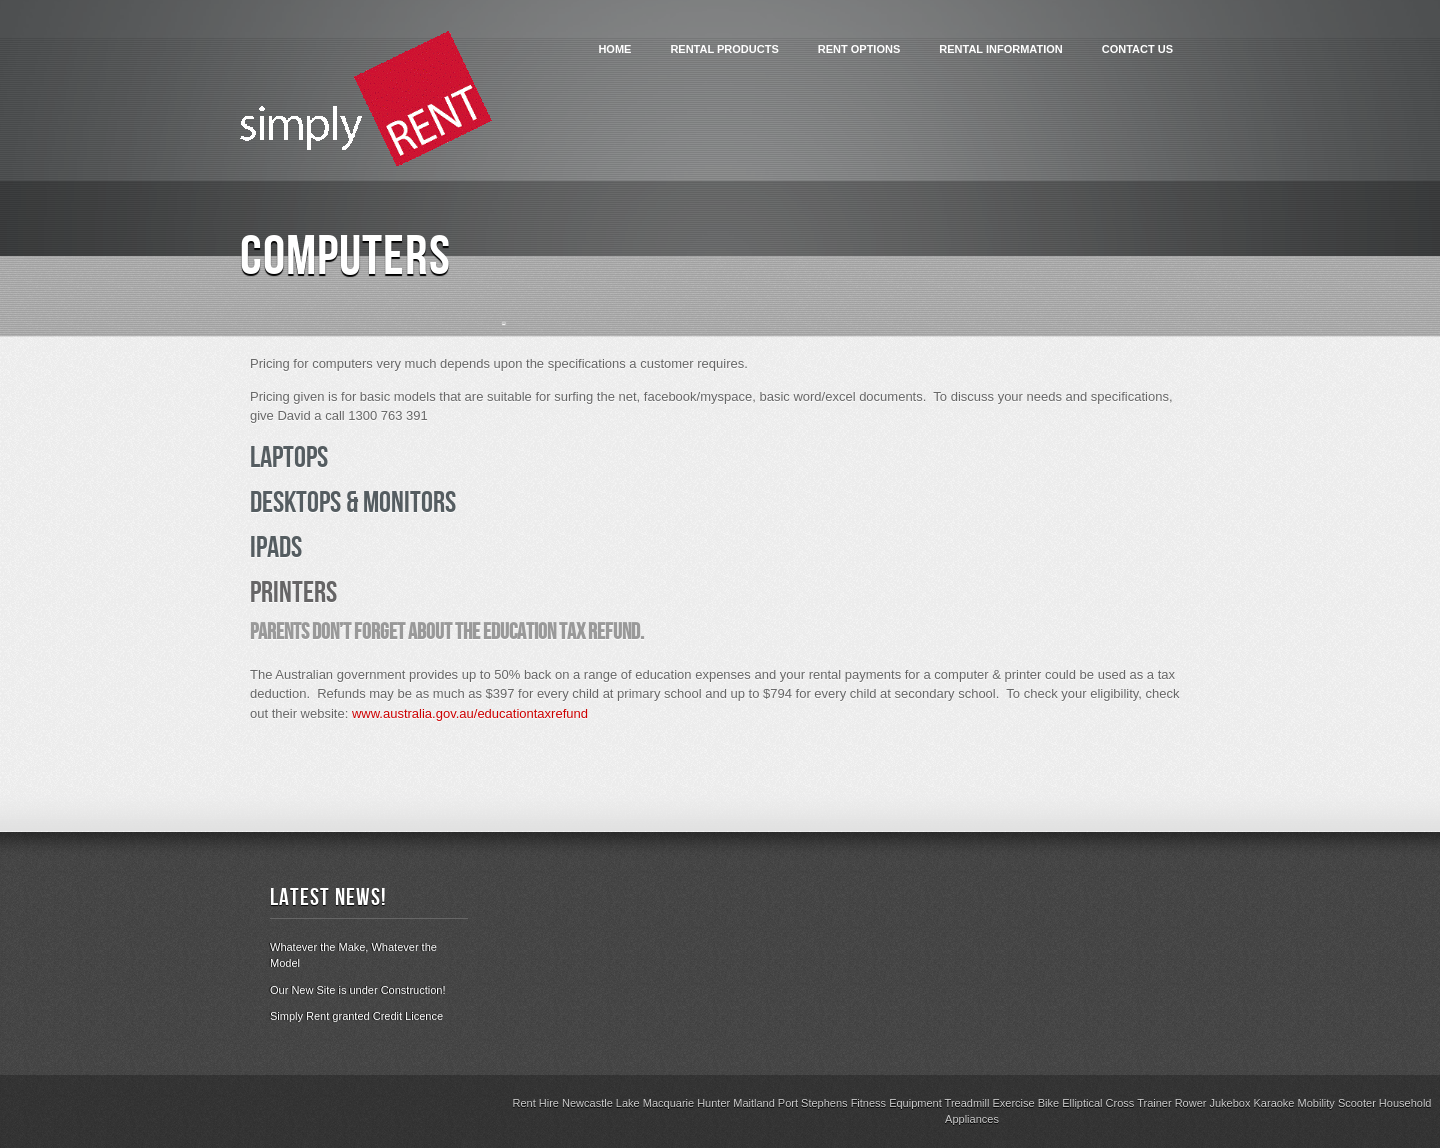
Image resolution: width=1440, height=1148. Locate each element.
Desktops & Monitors (353, 506)
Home (614, 49)
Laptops (289, 461)
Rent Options (859, 49)
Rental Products (724, 49)
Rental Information (1000, 49)
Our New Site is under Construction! (357, 990)
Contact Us (1137, 49)
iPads (276, 551)
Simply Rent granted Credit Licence (356, 1016)
